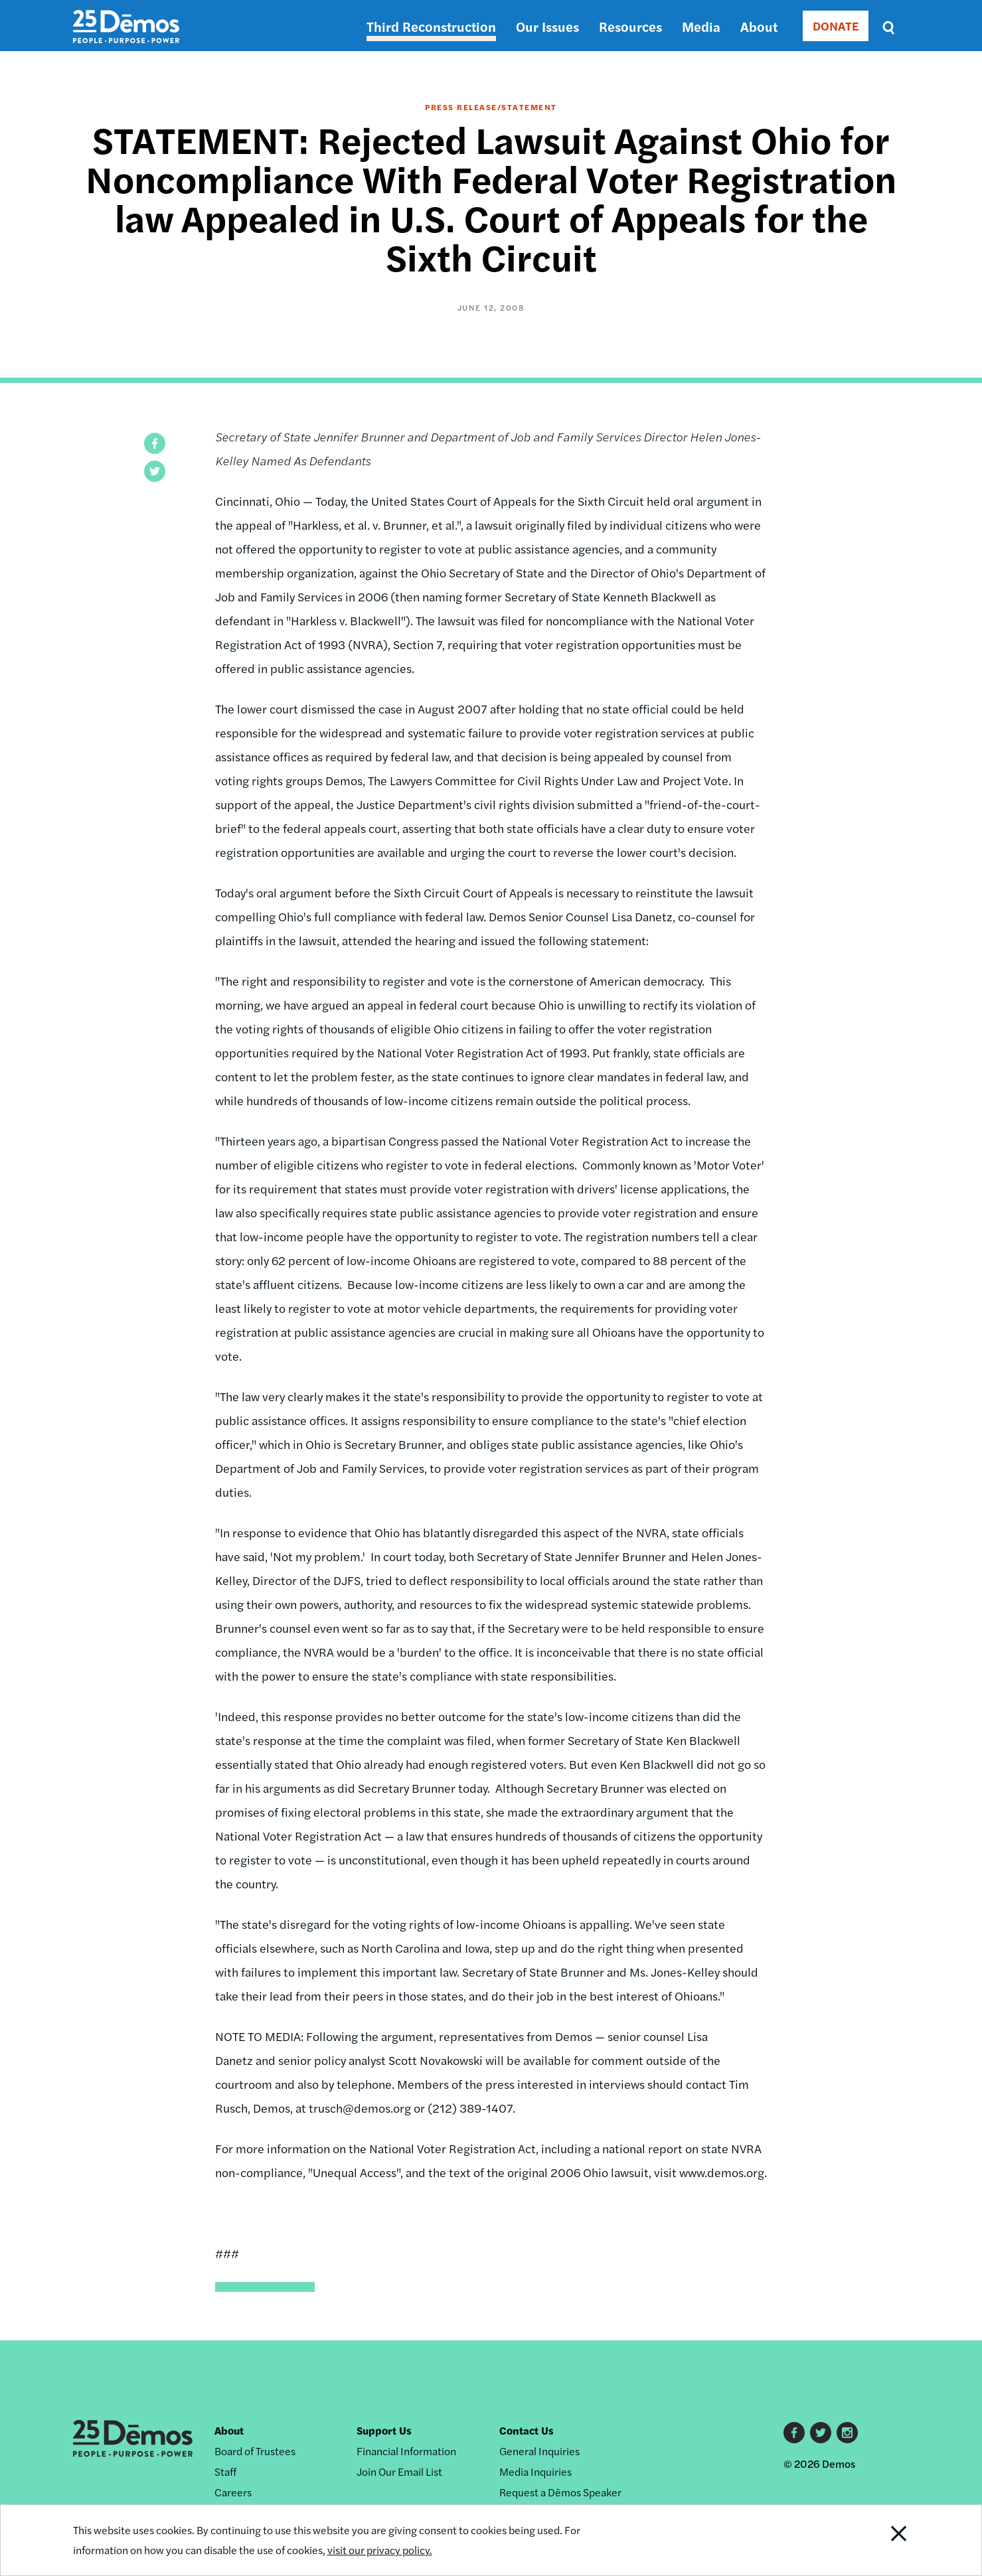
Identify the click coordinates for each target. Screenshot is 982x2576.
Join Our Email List (399, 2471)
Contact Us (526, 2430)
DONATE (836, 25)
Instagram (847, 2432)
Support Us (384, 2430)
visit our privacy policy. (379, 2549)
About (758, 26)
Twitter (820, 2432)
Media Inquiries (535, 2471)
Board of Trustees (254, 2451)
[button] (154, 443)
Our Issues (547, 26)
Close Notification (882, 2540)
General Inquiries (539, 2451)
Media (701, 26)
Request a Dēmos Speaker (560, 2492)
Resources (630, 26)
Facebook (794, 2432)
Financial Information (406, 2451)
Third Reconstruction (431, 26)
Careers (233, 2492)
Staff (225, 2471)
